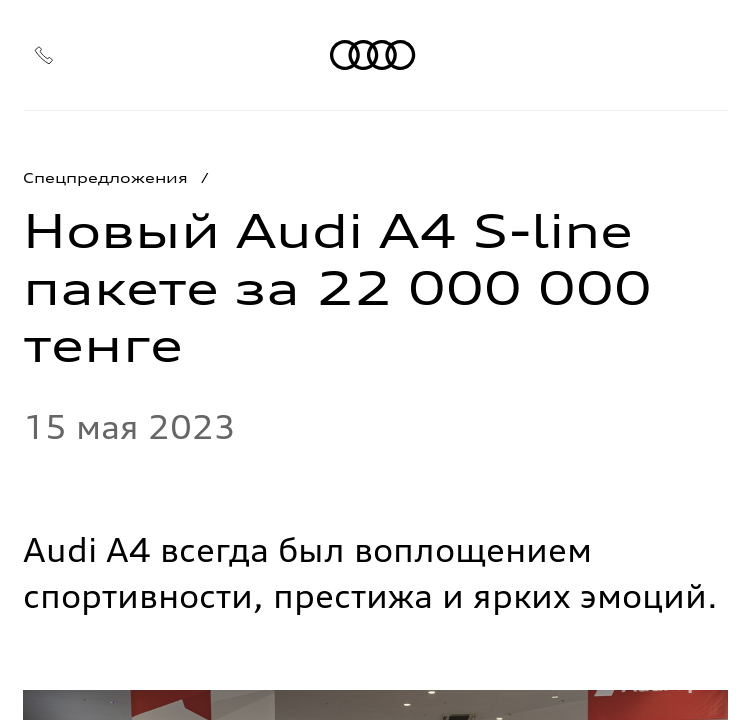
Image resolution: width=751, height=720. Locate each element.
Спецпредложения (105, 177)
